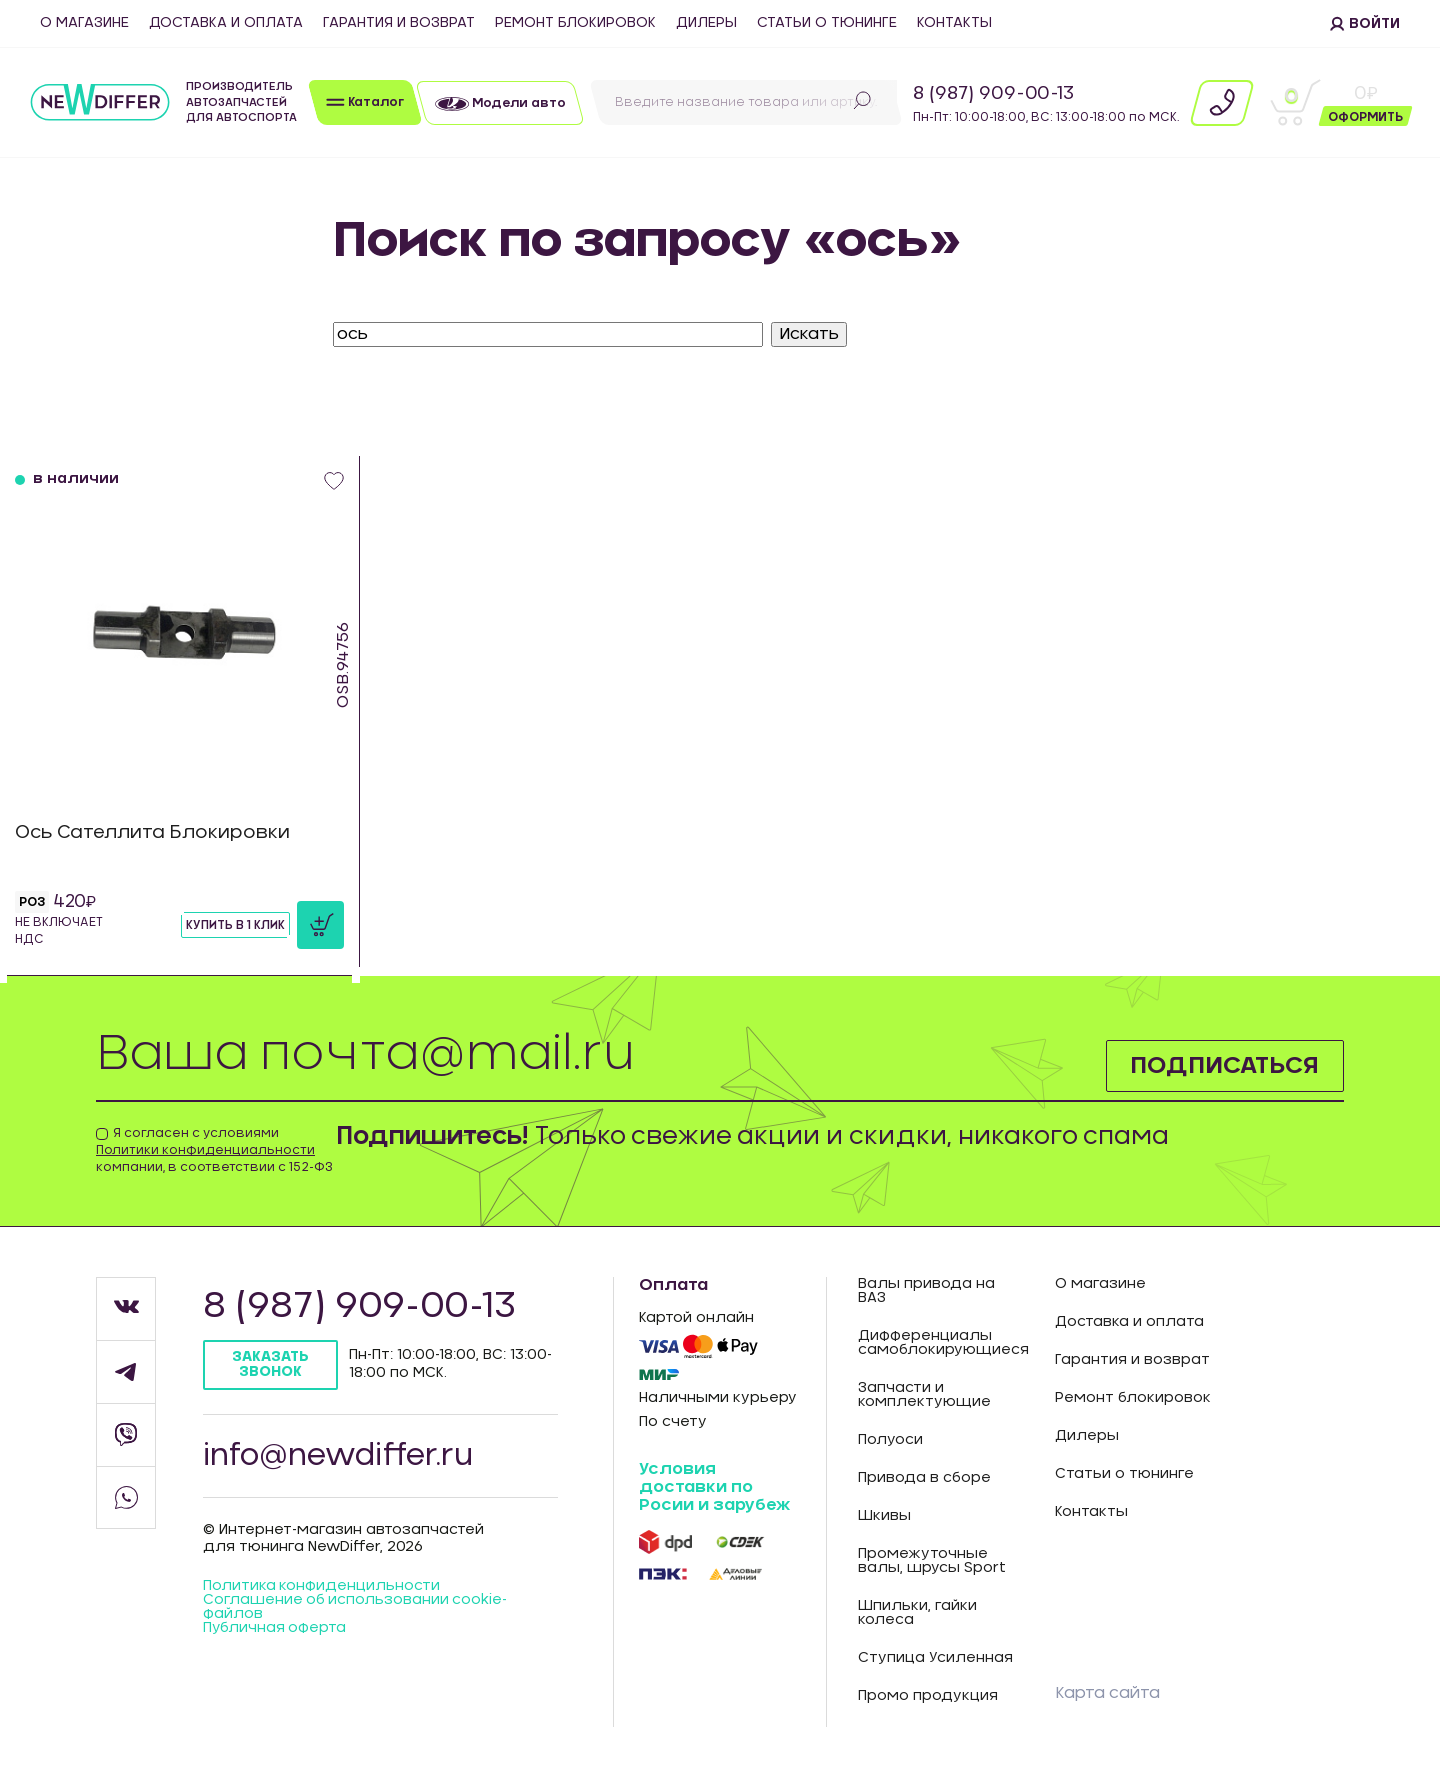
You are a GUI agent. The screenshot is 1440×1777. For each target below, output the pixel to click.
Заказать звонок (270, 1364)
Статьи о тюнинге (827, 23)
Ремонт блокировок (575, 23)
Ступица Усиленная (935, 1658)
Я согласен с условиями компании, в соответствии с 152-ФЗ (214, 1150)
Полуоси (890, 1440)
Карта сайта (1107, 1693)
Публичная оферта (275, 1630)
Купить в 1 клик (235, 925)
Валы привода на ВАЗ (926, 1291)
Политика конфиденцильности (322, 1588)
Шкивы (884, 1516)
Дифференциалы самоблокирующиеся (941, 1343)
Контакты (954, 23)
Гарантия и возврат (399, 23)
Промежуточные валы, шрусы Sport (932, 1561)
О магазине (84, 23)
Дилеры (706, 23)
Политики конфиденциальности (205, 1150)
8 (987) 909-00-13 (993, 94)
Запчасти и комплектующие (924, 1395)
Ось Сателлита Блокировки (154, 833)
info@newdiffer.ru (339, 1456)
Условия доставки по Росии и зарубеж (714, 1486)
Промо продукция (928, 1696)
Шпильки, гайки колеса (917, 1613)
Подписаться (1224, 1066)
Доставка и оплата (226, 23)
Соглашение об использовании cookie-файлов (356, 1609)
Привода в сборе (924, 1478)
